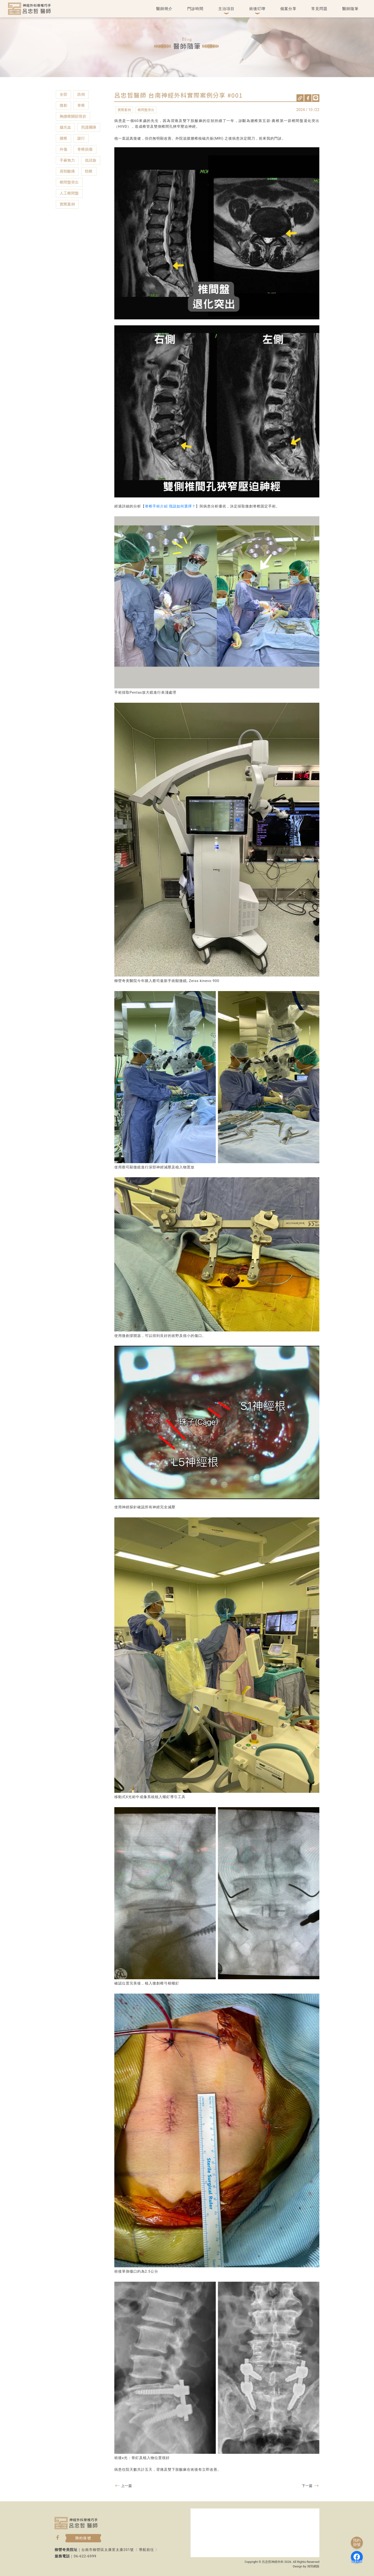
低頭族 (90, 160)
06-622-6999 (85, 2556)
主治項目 (226, 8)
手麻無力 (67, 160)
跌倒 (81, 94)
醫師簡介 (164, 8)
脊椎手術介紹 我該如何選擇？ (172, 506)
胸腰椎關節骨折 (73, 116)
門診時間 (195, 8)
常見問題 (319, 8)
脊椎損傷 (85, 149)
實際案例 (67, 204)
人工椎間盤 (69, 193)
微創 (63, 105)
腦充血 (65, 127)
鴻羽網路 (313, 2566)
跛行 (81, 138)
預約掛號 (83, 2537)
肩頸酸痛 (67, 171)
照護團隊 (88, 127)
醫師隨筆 (350, 8)
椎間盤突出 (69, 182)
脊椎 (81, 105)
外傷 (63, 149)
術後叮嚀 (257, 8)
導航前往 (146, 2550)
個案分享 (288, 8)
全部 (63, 94)
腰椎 (63, 138)
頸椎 (89, 171)
